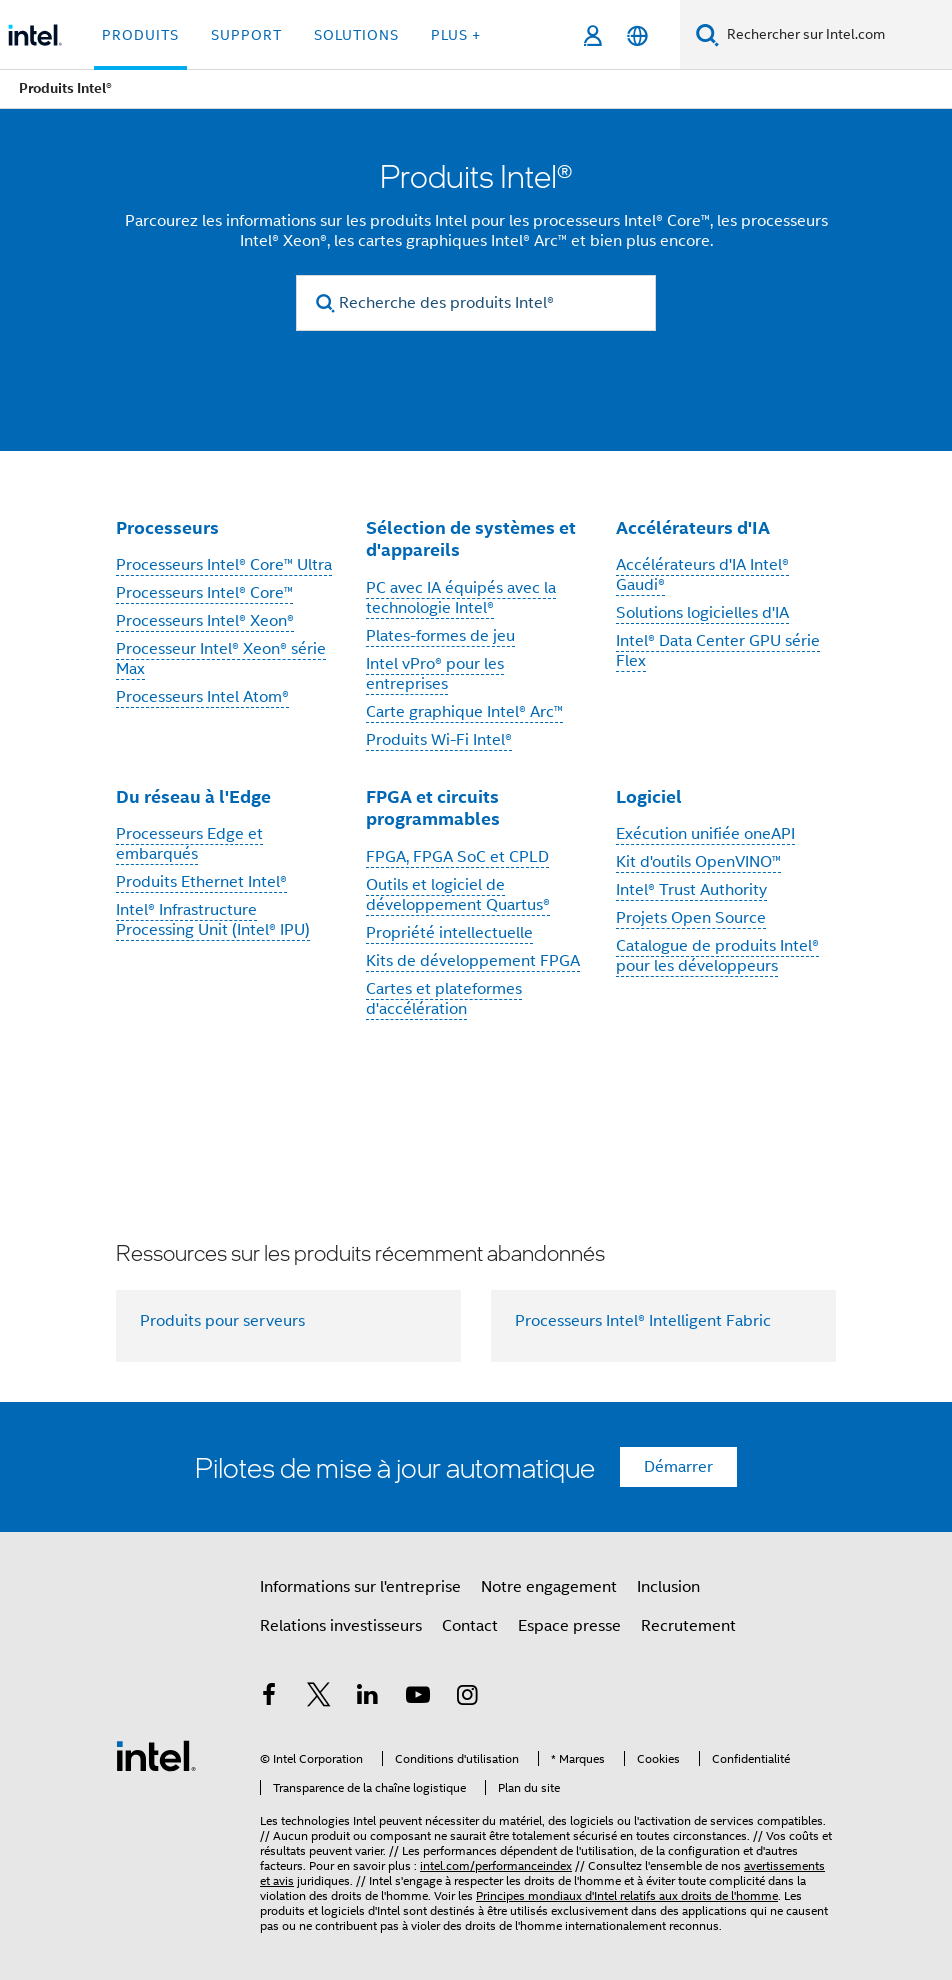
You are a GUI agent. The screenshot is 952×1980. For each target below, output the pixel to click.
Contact (470, 1626)
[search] (325, 303)
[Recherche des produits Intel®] (476, 303)
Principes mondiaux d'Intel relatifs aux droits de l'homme (627, 1895)
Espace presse (569, 1626)
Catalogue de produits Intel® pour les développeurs (717, 956)
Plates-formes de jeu (440, 636)
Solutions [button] (356, 35)
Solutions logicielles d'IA (702, 613)
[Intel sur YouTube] (418, 1698)
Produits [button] (140, 35)
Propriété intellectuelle (449, 933)
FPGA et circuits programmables (433, 808)
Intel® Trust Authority (691, 890)
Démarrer (678, 1467)
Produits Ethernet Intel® (201, 882)
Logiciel (649, 796)
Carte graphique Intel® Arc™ (464, 712)
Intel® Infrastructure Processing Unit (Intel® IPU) (213, 920)
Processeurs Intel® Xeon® (205, 621)
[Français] (637, 35)
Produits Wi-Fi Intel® (439, 740)
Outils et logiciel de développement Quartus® (458, 895)
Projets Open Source (691, 918)
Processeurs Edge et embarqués (189, 844)
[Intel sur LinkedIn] (368, 1698)
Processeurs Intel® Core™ (204, 593)
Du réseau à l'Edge (193, 796)
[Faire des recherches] (707, 34)
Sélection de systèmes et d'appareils (471, 539)
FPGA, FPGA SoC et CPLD (457, 857)
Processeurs (167, 527)
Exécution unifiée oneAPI (705, 834)
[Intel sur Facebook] (269, 1698)
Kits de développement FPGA (473, 961)
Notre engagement (549, 1587)
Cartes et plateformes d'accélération (444, 999)
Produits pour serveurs (222, 1321)
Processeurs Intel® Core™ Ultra (224, 565)
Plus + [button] (456, 35)
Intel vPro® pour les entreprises (435, 674)
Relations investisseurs (341, 1626)
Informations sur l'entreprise (360, 1587)
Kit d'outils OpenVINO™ (698, 862)
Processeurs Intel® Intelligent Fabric (643, 1321)
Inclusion (668, 1587)
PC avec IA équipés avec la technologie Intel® (461, 598)
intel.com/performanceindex (496, 1865)
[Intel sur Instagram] (467, 1698)
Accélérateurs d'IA (693, 527)
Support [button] (246, 35)
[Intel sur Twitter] (319, 1698)
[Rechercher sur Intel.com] (835, 35)
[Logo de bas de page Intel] (156, 1755)
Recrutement (688, 1626)
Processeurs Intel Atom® (202, 697)
